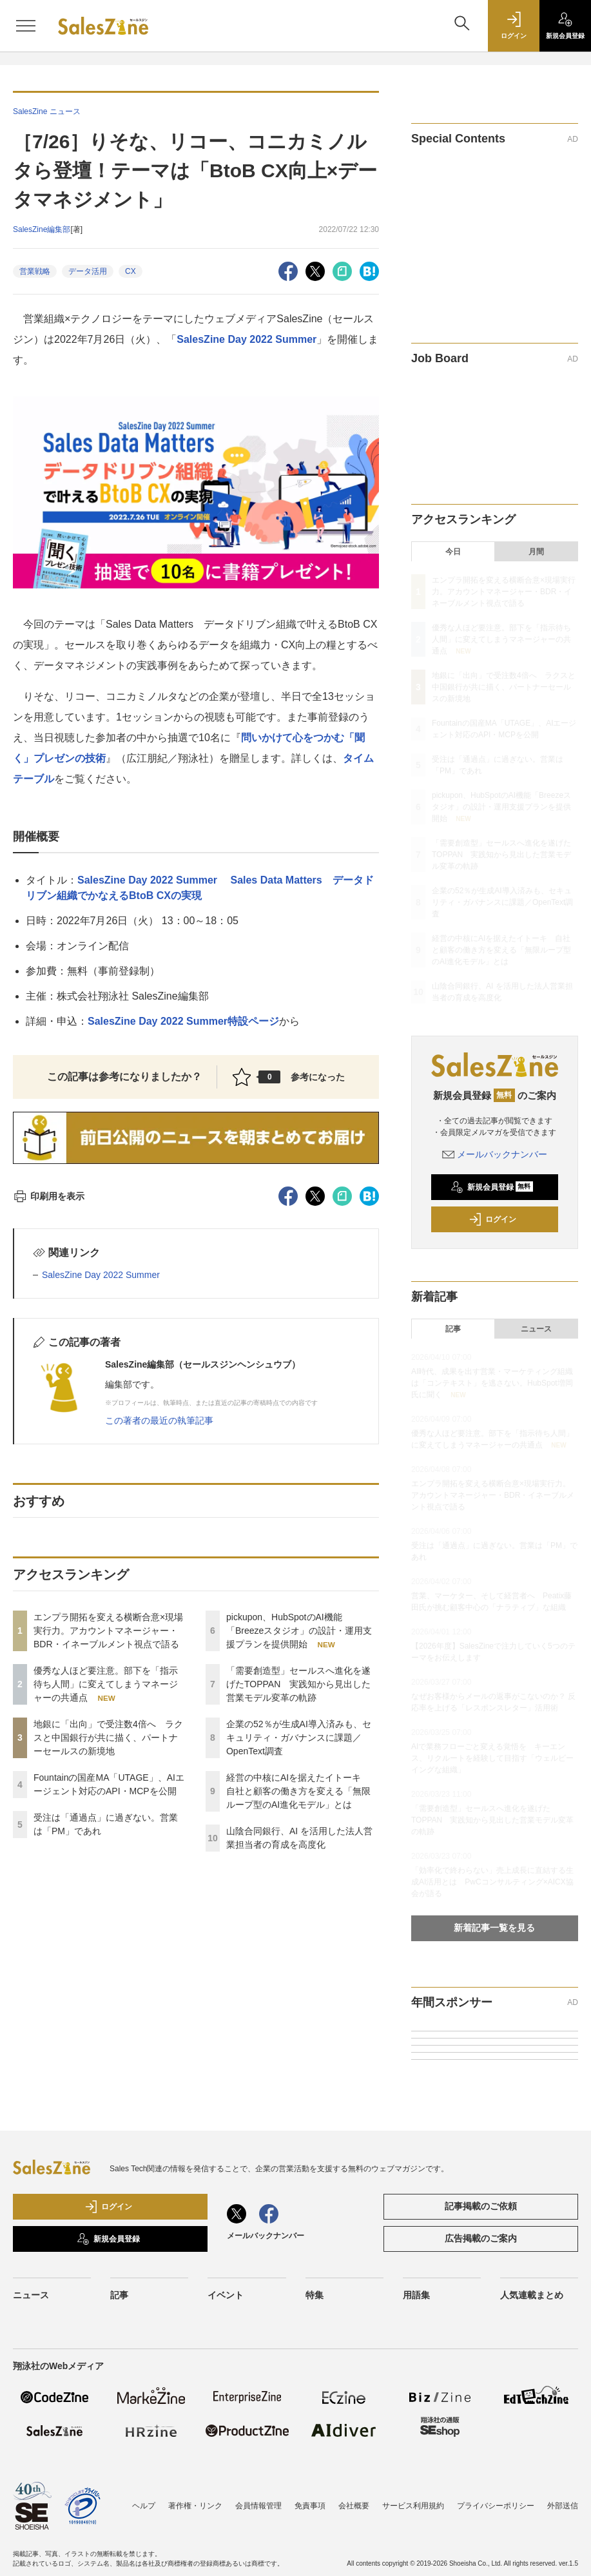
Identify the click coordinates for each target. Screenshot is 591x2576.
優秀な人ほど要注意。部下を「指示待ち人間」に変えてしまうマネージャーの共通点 (106, 1684)
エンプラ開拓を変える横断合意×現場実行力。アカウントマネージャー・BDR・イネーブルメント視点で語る (108, 1630)
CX (130, 271)
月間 (536, 551)
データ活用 (87, 271)
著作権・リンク (195, 2505)
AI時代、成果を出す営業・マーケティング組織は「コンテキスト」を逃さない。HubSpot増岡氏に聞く (492, 1383)
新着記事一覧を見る (494, 1927)
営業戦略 (34, 271)
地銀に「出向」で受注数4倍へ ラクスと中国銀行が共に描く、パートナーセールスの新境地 (108, 1737)
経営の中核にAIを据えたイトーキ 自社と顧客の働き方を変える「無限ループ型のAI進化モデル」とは (298, 1791)
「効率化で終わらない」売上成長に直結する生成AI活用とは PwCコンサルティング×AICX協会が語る (492, 1882)
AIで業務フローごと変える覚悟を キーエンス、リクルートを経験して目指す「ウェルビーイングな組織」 (492, 1758)
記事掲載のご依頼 (481, 2206)
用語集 (416, 2295)
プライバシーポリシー (495, 2505)
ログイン (492, 1219)
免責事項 (310, 2505)
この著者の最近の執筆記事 (159, 1420)
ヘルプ (143, 2505)
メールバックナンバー (495, 1154)
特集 (314, 2295)
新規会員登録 (492, 1187)
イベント (226, 2295)
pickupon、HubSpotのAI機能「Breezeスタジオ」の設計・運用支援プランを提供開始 (299, 1630)
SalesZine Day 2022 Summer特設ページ (183, 1021)
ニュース (536, 1328)
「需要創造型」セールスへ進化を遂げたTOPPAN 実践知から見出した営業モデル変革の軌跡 (298, 1684)
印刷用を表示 (48, 1196)
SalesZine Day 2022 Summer (246, 339)
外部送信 (562, 2505)
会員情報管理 (258, 2505)
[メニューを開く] (26, 26)
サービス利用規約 (413, 2505)
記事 (453, 1328)
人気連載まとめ (531, 2295)
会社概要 (353, 2505)
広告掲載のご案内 (481, 2238)
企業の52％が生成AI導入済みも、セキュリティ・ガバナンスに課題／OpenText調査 (298, 1737)
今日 (453, 551)
